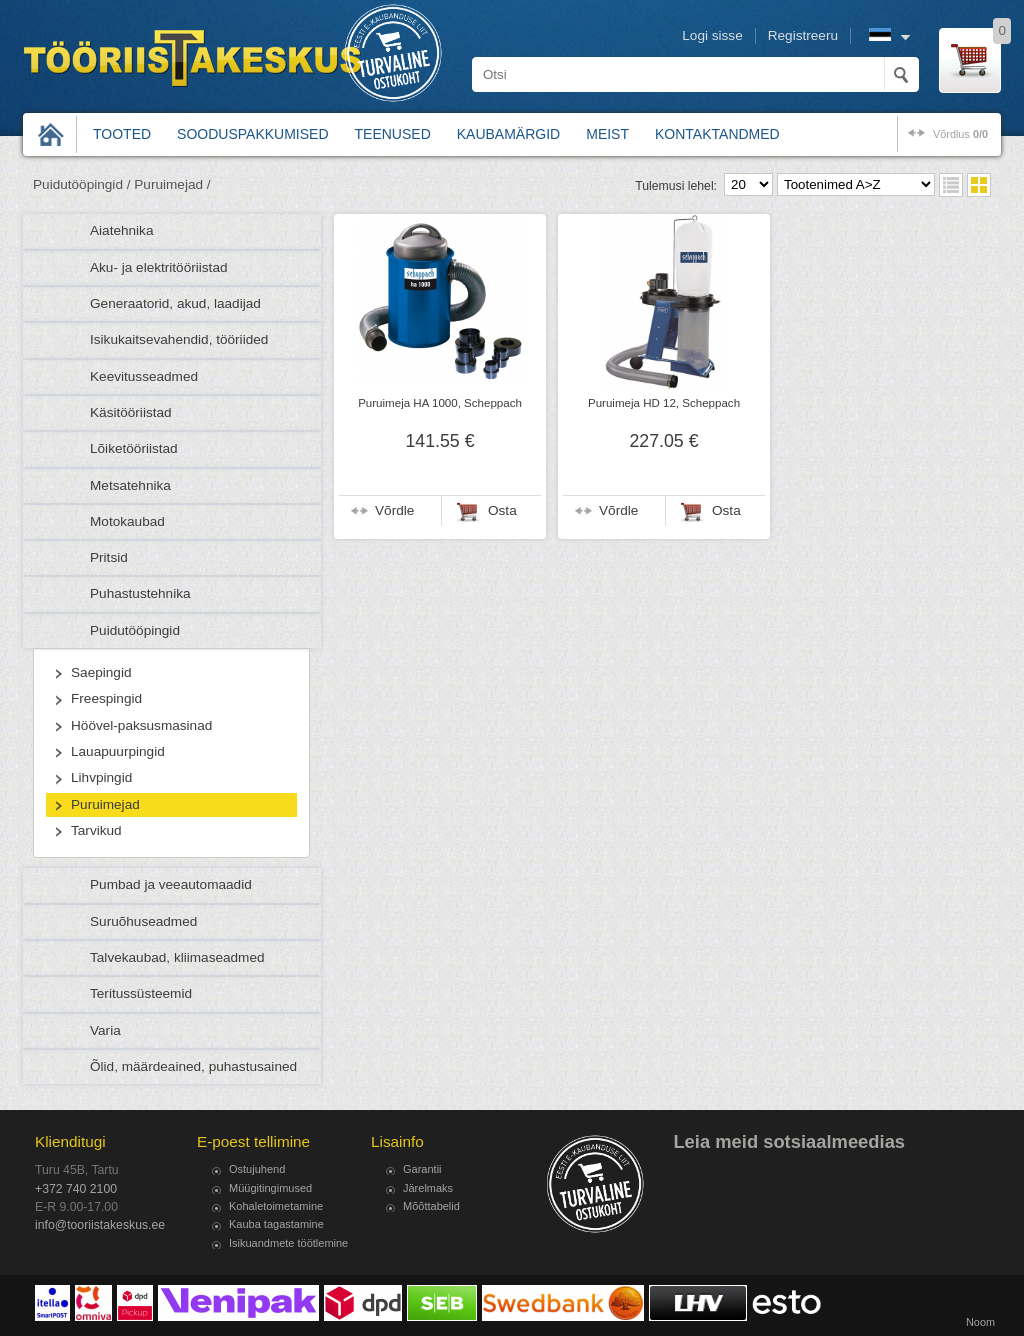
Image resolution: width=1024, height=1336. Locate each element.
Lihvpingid (101, 777)
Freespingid (106, 698)
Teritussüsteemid (141, 993)
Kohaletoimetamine (276, 1206)
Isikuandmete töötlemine (288, 1243)
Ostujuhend (257, 1169)
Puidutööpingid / (82, 184)
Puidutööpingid (135, 630)
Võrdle (394, 510)
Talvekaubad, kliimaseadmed (177, 957)
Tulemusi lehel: (676, 186)
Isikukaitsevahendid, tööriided (179, 339)
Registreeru (803, 35)
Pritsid (109, 557)
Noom (980, 1322)
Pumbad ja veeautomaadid (171, 884)
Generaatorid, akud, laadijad (175, 303)
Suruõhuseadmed (143, 921)
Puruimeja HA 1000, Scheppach (440, 403)
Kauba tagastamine (276, 1224)
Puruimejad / (172, 184)
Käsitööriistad (131, 412)
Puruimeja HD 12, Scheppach (664, 403)
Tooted (122, 134)
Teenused (393, 134)
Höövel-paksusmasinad (141, 725)
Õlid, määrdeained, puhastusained (193, 1066)
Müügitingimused (270, 1188)
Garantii (422, 1169)
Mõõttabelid (431, 1206)
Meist (607, 134)
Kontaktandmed (717, 134)
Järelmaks (428, 1188)
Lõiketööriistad (134, 448)
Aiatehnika (121, 230)
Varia (105, 1030)
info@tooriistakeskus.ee (100, 1225)
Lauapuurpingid (118, 751)
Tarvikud (96, 830)
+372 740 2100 (76, 1189)
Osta (502, 510)
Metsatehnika (130, 485)
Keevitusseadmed (144, 376)
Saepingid (101, 672)
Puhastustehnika (140, 593)
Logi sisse (712, 35)
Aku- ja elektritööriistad (159, 267)
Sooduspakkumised (252, 134)
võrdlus (960, 134)
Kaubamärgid (508, 134)
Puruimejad (105, 804)
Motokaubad (127, 521)
